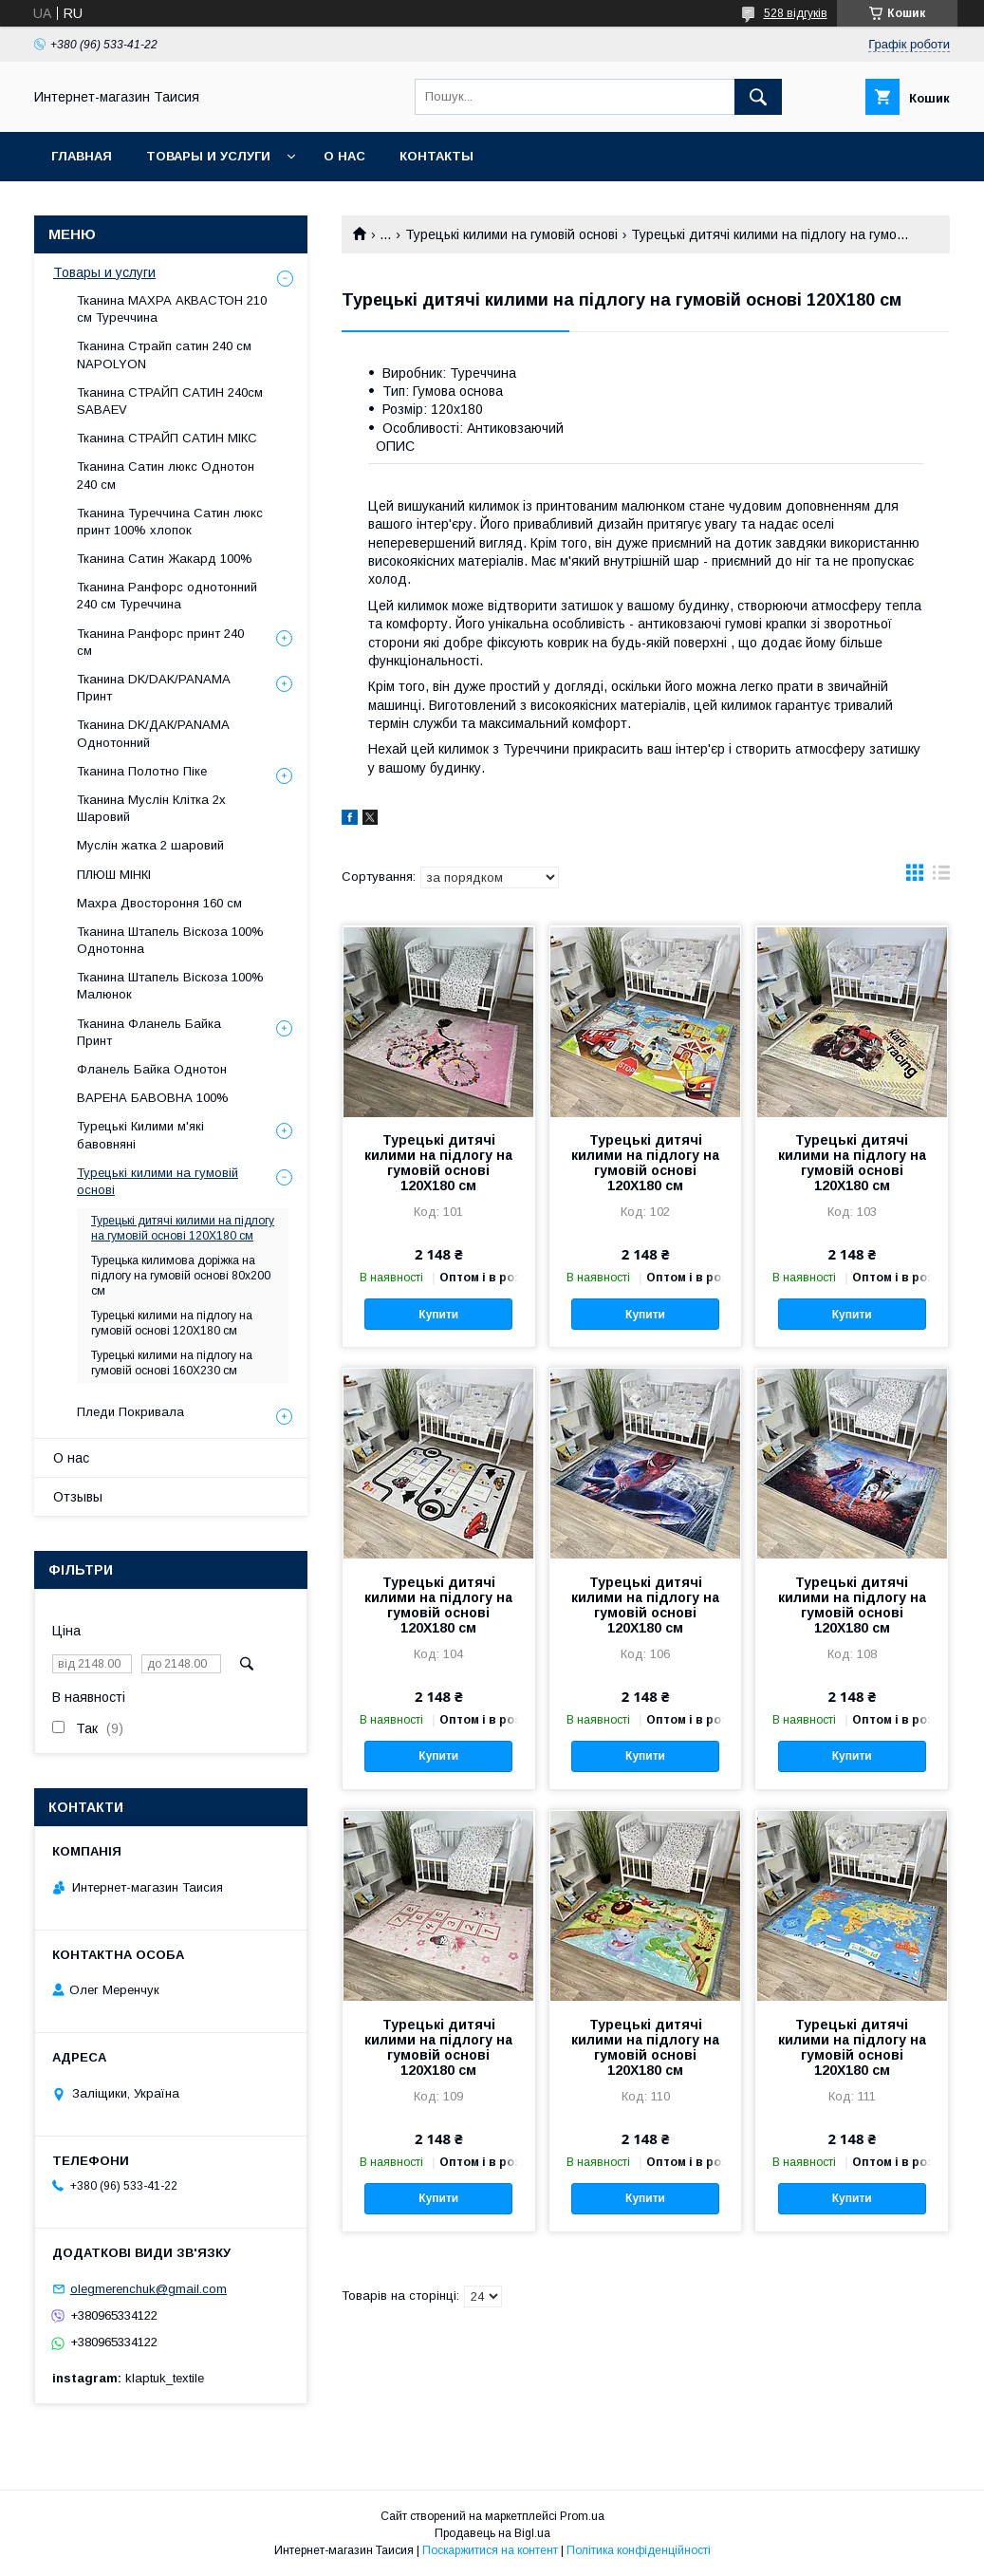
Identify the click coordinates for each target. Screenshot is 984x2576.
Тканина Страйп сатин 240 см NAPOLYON (164, 354)
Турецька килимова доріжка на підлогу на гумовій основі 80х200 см (180, 1275)
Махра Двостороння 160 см (159, 903)
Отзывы (77, 1496)
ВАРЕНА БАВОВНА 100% (153, 1098)
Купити (438, 1314)
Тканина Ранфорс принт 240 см (160, 642)
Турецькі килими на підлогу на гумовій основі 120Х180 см (171, 1323)
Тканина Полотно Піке (142, 771)
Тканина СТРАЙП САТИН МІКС (167, 438)
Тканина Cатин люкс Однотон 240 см (165, 475)
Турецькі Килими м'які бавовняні (140, 1134)
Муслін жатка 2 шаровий (150, 845)
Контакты (436, 156)
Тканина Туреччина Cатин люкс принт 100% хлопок (170, 521)
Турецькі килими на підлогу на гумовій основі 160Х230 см (171, 1363)
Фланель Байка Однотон (152, 1069)
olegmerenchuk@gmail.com (148, 2289)
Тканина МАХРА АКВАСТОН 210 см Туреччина (172, 309)
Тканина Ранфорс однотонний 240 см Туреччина (167, 595)
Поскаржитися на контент (490, 2550)
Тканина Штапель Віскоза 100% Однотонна (170, 940)
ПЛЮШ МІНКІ (114, 875)
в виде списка (941, 877)
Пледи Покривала (130, 1412)
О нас (344, 156)
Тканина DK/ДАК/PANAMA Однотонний (153, 733)
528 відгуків (795, 13)
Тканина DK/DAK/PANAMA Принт (153, 687)
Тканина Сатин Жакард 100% (164, 558)
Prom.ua (582, 2516)
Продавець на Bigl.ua (492, 2533)
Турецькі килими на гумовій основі (511, 234)
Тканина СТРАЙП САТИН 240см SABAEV (170, 401)
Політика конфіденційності (638, 2550)
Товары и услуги (208, 156)
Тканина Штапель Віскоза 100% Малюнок (170, 985)
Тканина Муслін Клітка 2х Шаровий (151, 808)
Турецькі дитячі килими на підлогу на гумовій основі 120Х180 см (438, 1162)
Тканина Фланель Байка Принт (149, 1032)
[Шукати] (758, 97)
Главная (81, 156)
